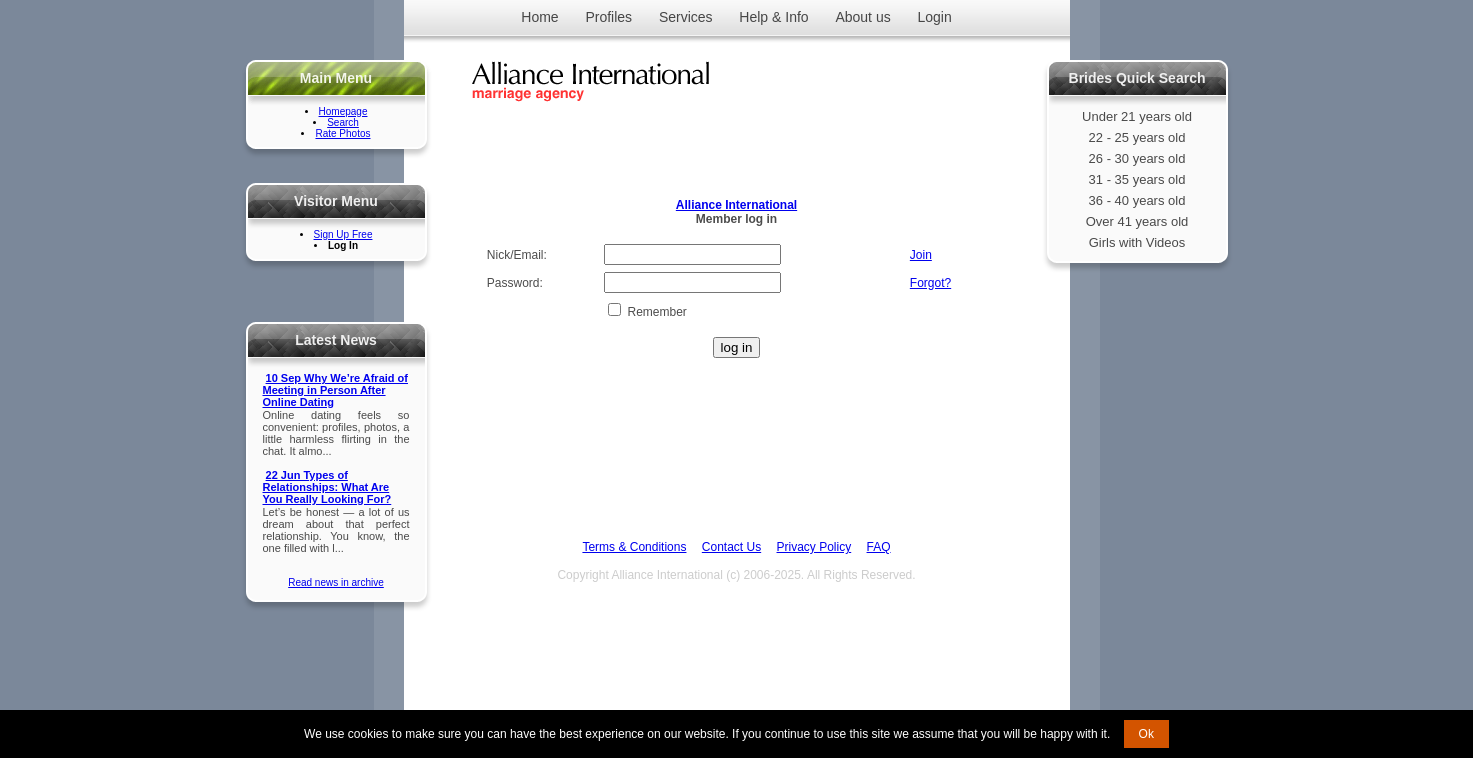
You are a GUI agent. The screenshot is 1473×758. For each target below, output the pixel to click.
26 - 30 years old (1137, 158)
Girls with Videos (1137, 242)
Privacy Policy (814, 547)
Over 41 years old (1137, 221)
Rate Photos (342, 133)
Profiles (608, 17)
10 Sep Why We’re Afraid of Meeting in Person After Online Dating (335, 390)
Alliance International (736, 205)
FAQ (879, 547)
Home (539, 17)
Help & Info (773, 17)
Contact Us (731, 547)
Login (934, 17)
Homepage (343, 111)
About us (862, 17)
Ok (1146, 734)
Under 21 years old (1137, 116)
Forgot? (930, 283)
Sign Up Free (343, 234)
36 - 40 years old (1137, 200)
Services (686, 17)
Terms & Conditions (634, 547)
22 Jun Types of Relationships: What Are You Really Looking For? (327, 487)
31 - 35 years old (1137, 179)
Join (921, 255)
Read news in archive (336, 582)
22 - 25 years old (1137, 137)
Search (343, 122)
